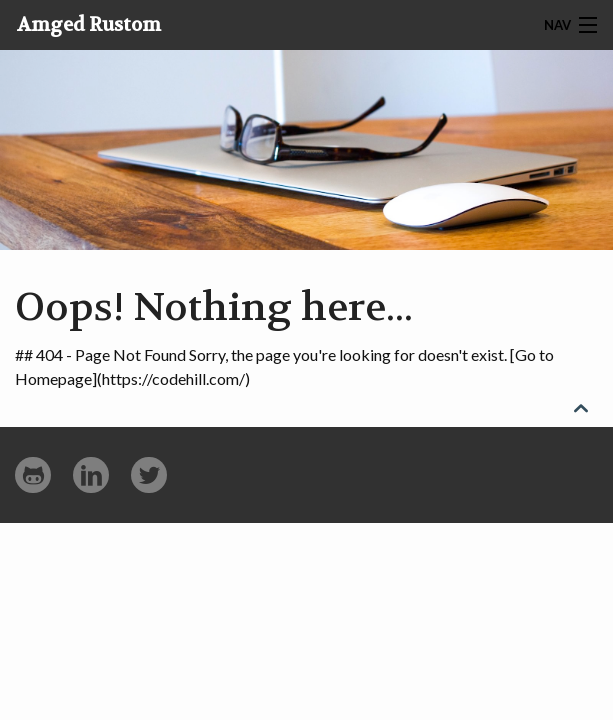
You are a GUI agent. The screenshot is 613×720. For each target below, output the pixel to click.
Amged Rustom (89, 25)
